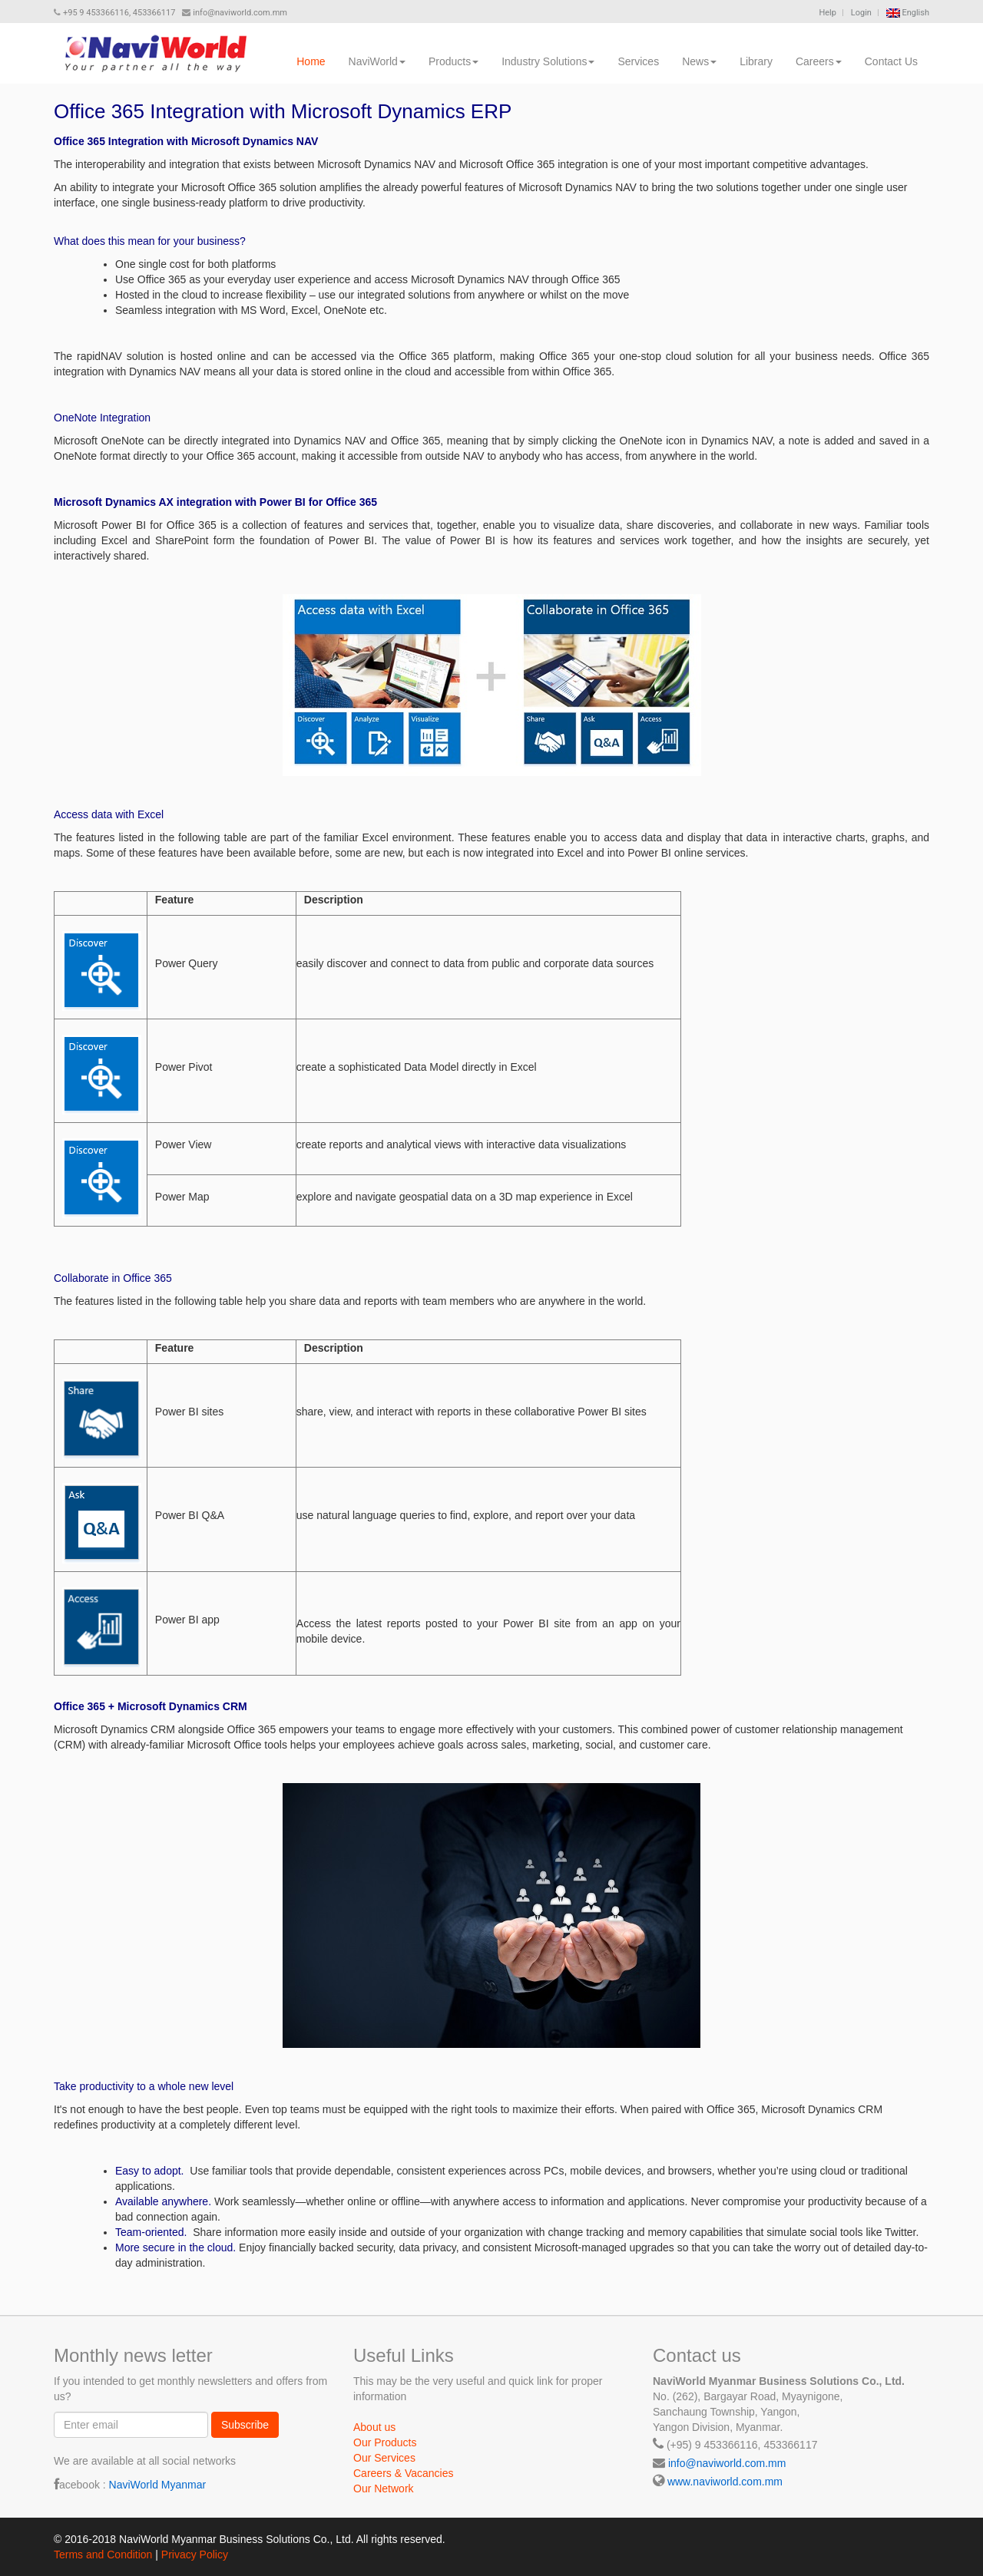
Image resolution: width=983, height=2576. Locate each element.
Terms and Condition (103, 2554)
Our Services (384, 2458)
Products (453, 61)
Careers (819, 61)
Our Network (383, 2488)
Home (310, 61)
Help (827, 13)
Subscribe (245, 2425)
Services (638, 61)
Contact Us (891, 61)
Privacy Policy (194, 2554)
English (907, 13)
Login (861, 13)
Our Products (384, 2442)
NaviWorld (377, 61)
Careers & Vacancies (403, 2473)
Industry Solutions (547, 61)
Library (756, 61)
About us (374, 2427)
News (699, 61)
